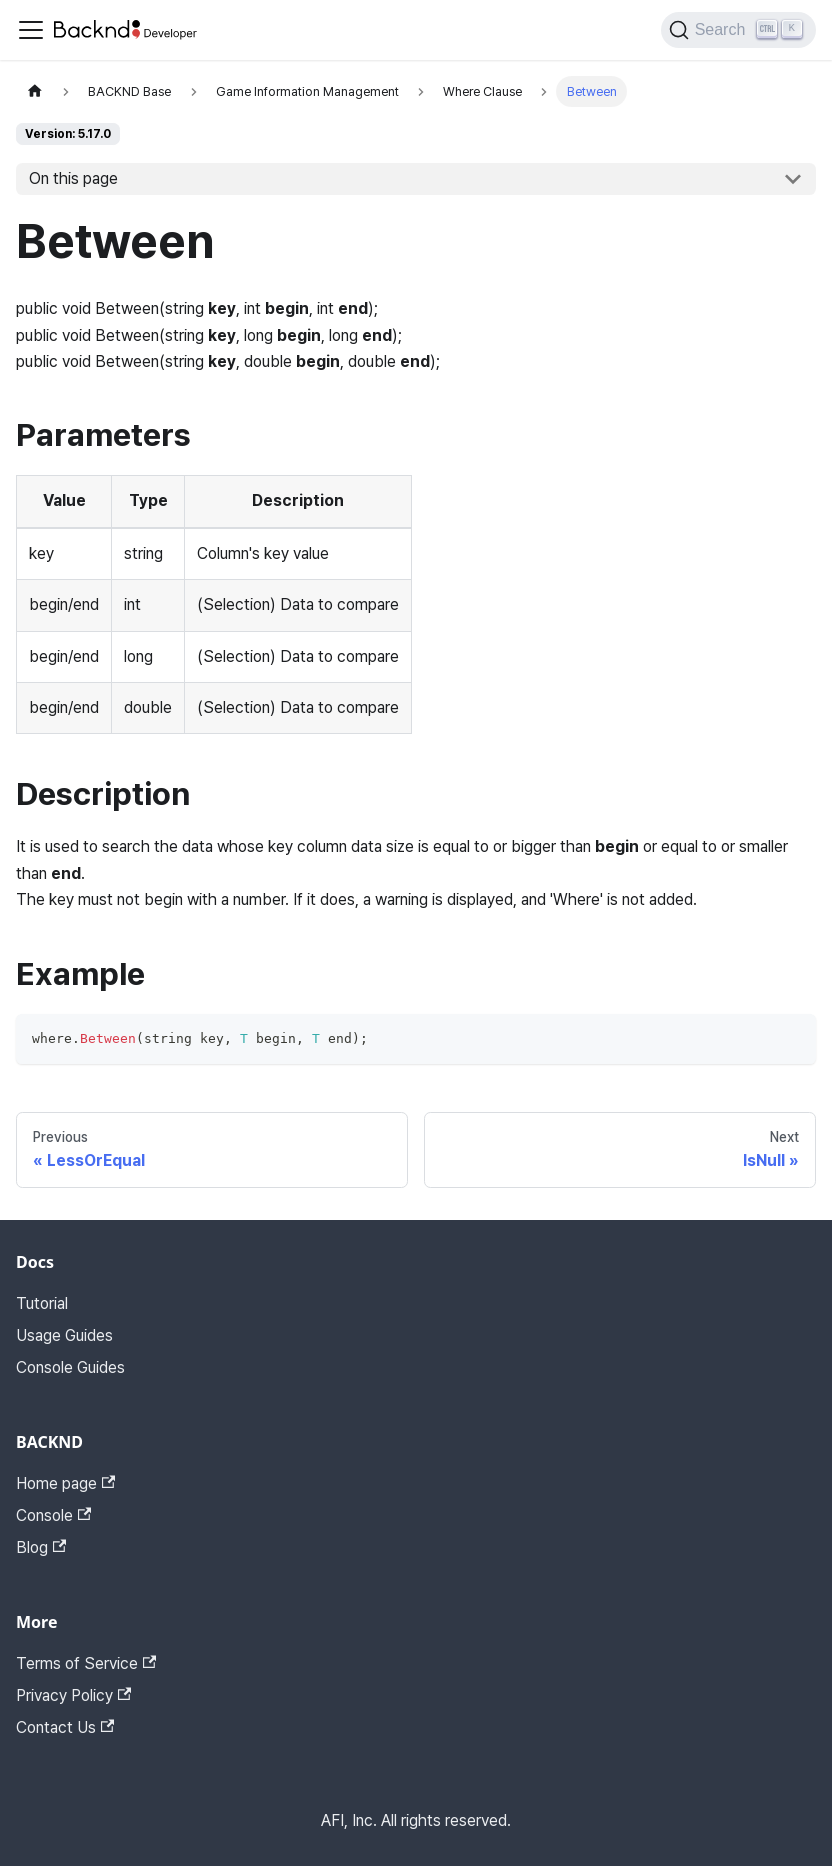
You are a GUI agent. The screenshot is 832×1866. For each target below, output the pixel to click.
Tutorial (42, 1303)
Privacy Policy (73, 1695)
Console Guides (70, 1367)
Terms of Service (86, 1663)
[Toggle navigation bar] (31, 30)
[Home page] (35, 91)
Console (53, 1515)
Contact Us (65, 1727)
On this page (73, 178)
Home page (65, 1483)
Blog (41, 1547)
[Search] (738, 30)
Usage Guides (64, 1335)
